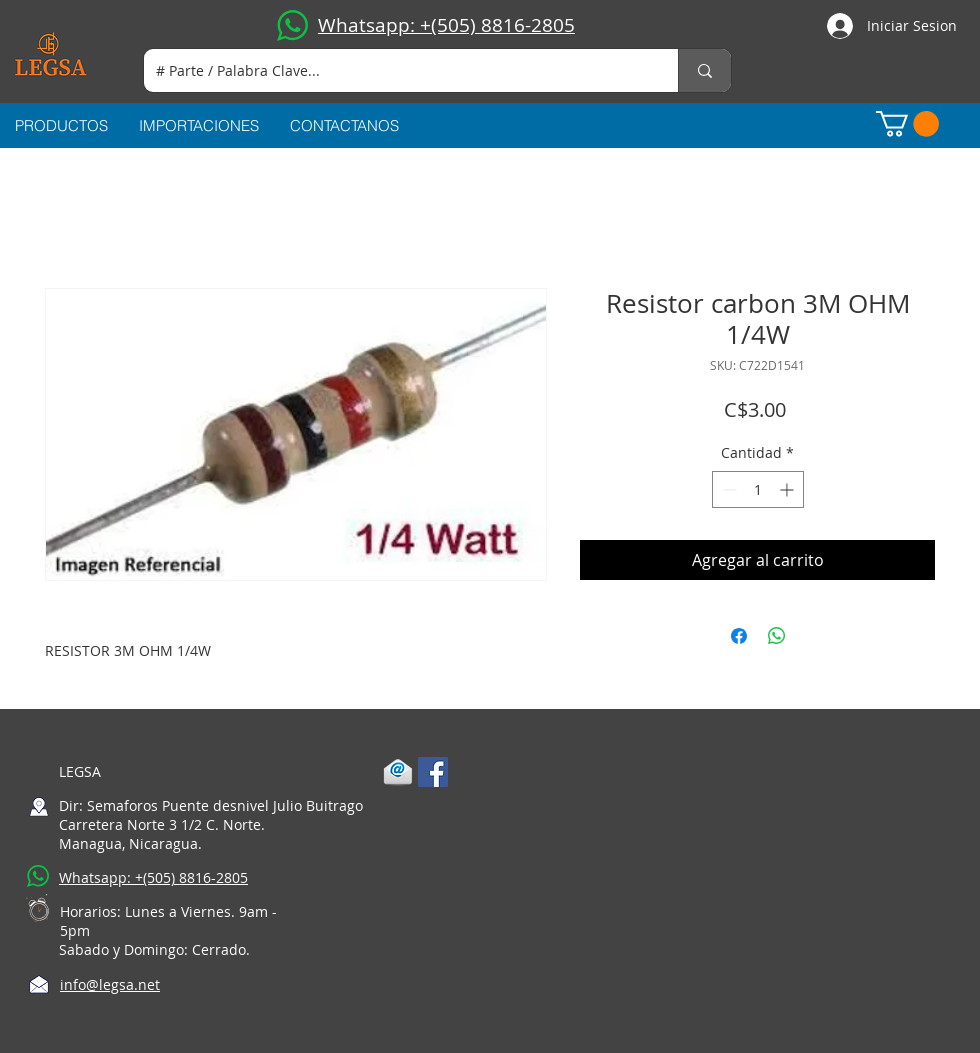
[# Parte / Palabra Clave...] (396, 70)
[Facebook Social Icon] (433, 772)
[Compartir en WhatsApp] (777, 636)
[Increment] (788, 489)
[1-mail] (398, 772)
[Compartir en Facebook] (739, 636)
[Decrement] (727, 489)
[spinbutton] (758, 489)
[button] (907, 124)
